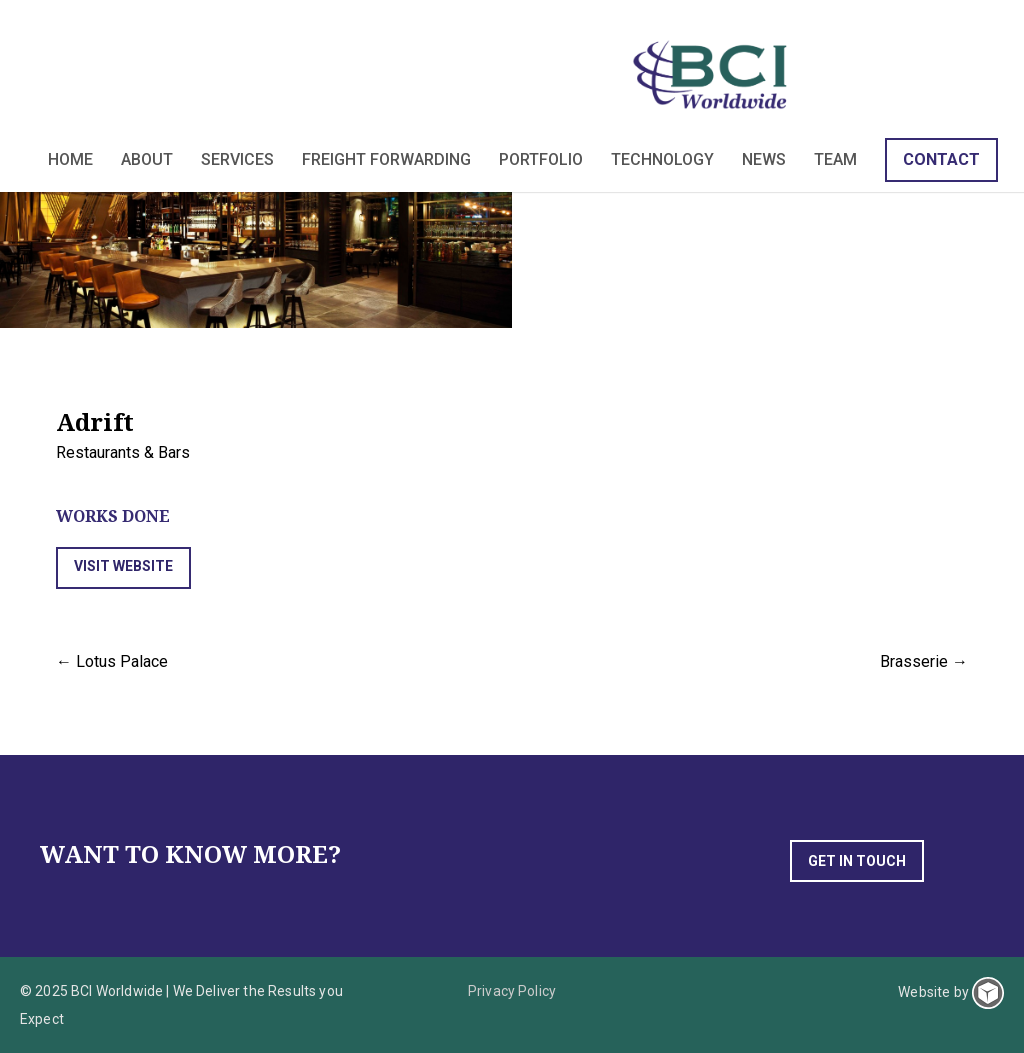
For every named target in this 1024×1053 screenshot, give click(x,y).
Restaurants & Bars (123, 452)
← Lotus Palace (112, 661)
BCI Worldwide (713, 74)
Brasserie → (924, 661)
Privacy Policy (512, 991)
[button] (123, 568)
